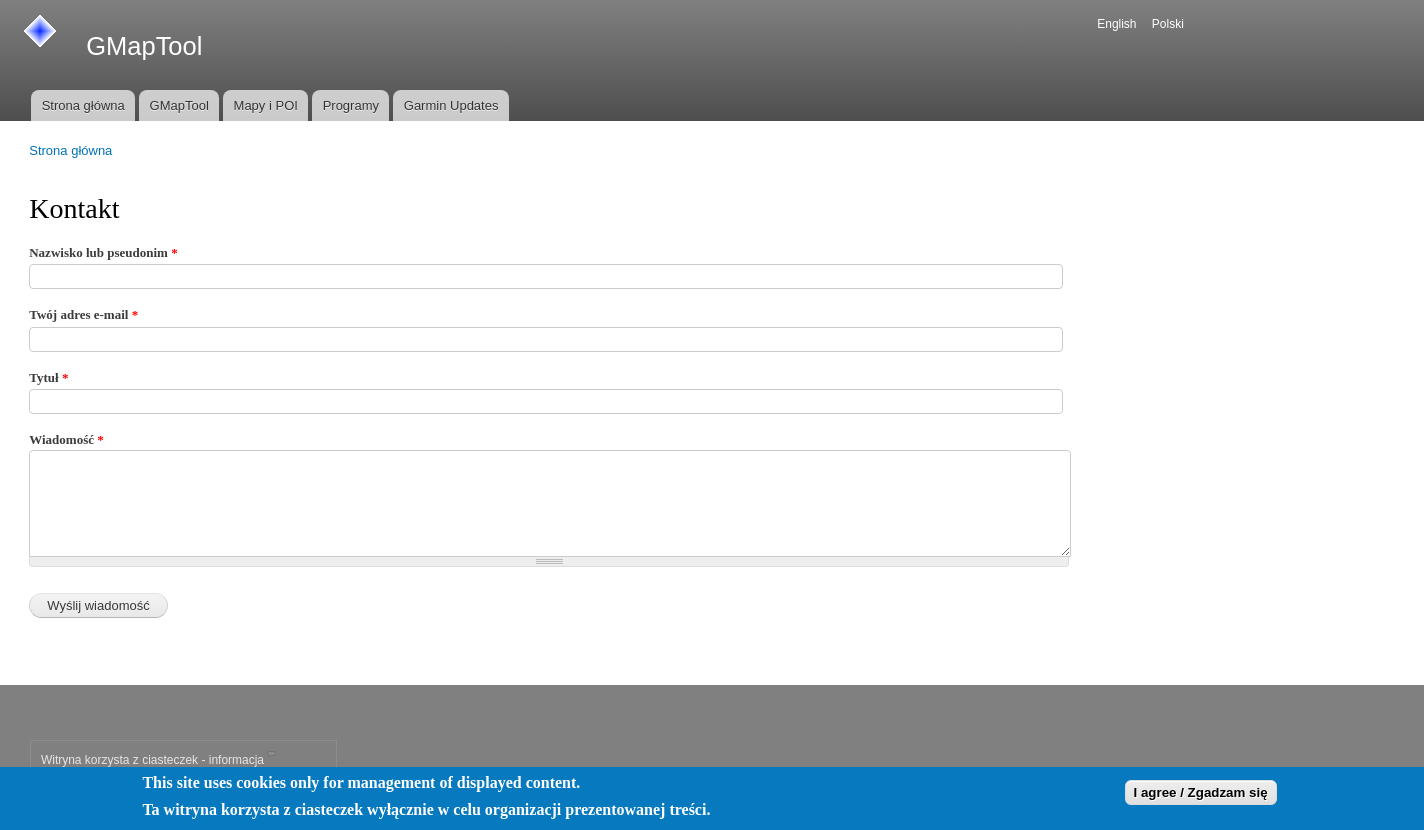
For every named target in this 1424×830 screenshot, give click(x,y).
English (1116, 24)
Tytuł (48, 377)
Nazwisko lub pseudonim (103, 252)
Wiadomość (66, 439)
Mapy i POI (266, 105)
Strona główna (83, 105)
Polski (1168, 24)
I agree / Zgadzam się (1201, 795)
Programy (351, 105)
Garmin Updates (451, 105)
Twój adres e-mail (83, 314)
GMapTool (179, 105)
